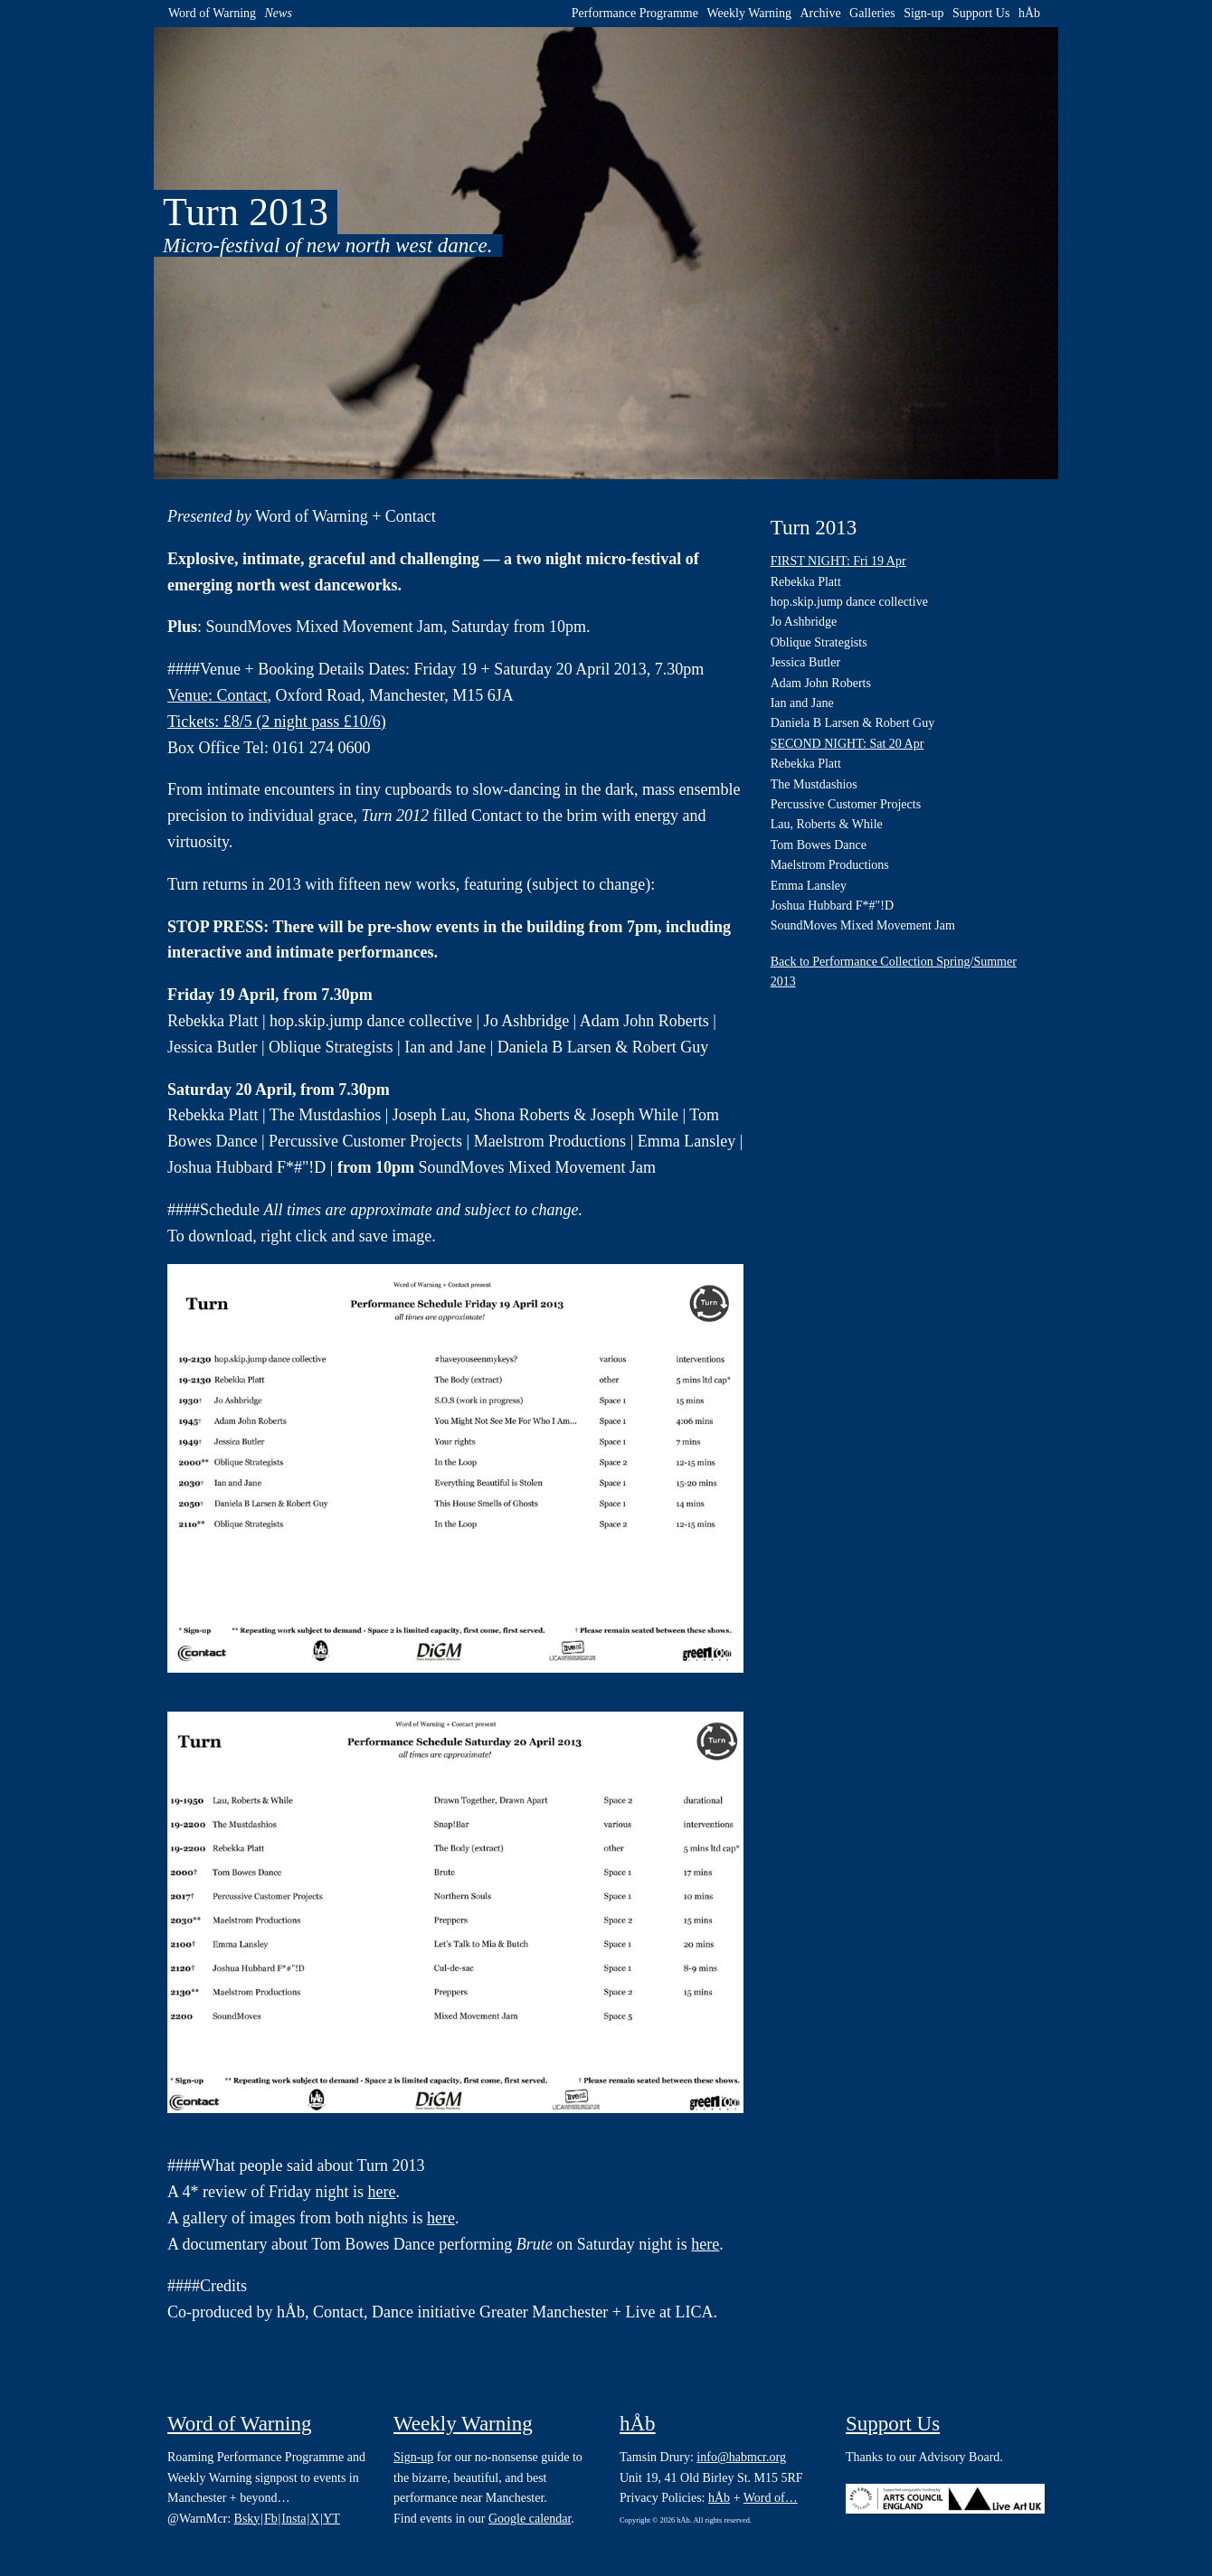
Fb (271, 2518)
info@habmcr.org (741, 2457)
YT (331, 2518)
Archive (820, 13)
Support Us (980, 13)
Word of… (770, 2498)
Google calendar (529, 2518)
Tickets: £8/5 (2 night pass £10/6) (276, 721)
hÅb (1029, 13)
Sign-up (923, 13)
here (381, 2192)
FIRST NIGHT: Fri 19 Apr (838, 561)
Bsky (247, 2518)
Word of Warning (212, 13)
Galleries (872, 13)
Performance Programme (635, 13)
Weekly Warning (748, 13)
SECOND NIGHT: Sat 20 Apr (847, 743)
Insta (293, 2518)
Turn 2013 (814, 527)
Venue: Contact (217, 695)
